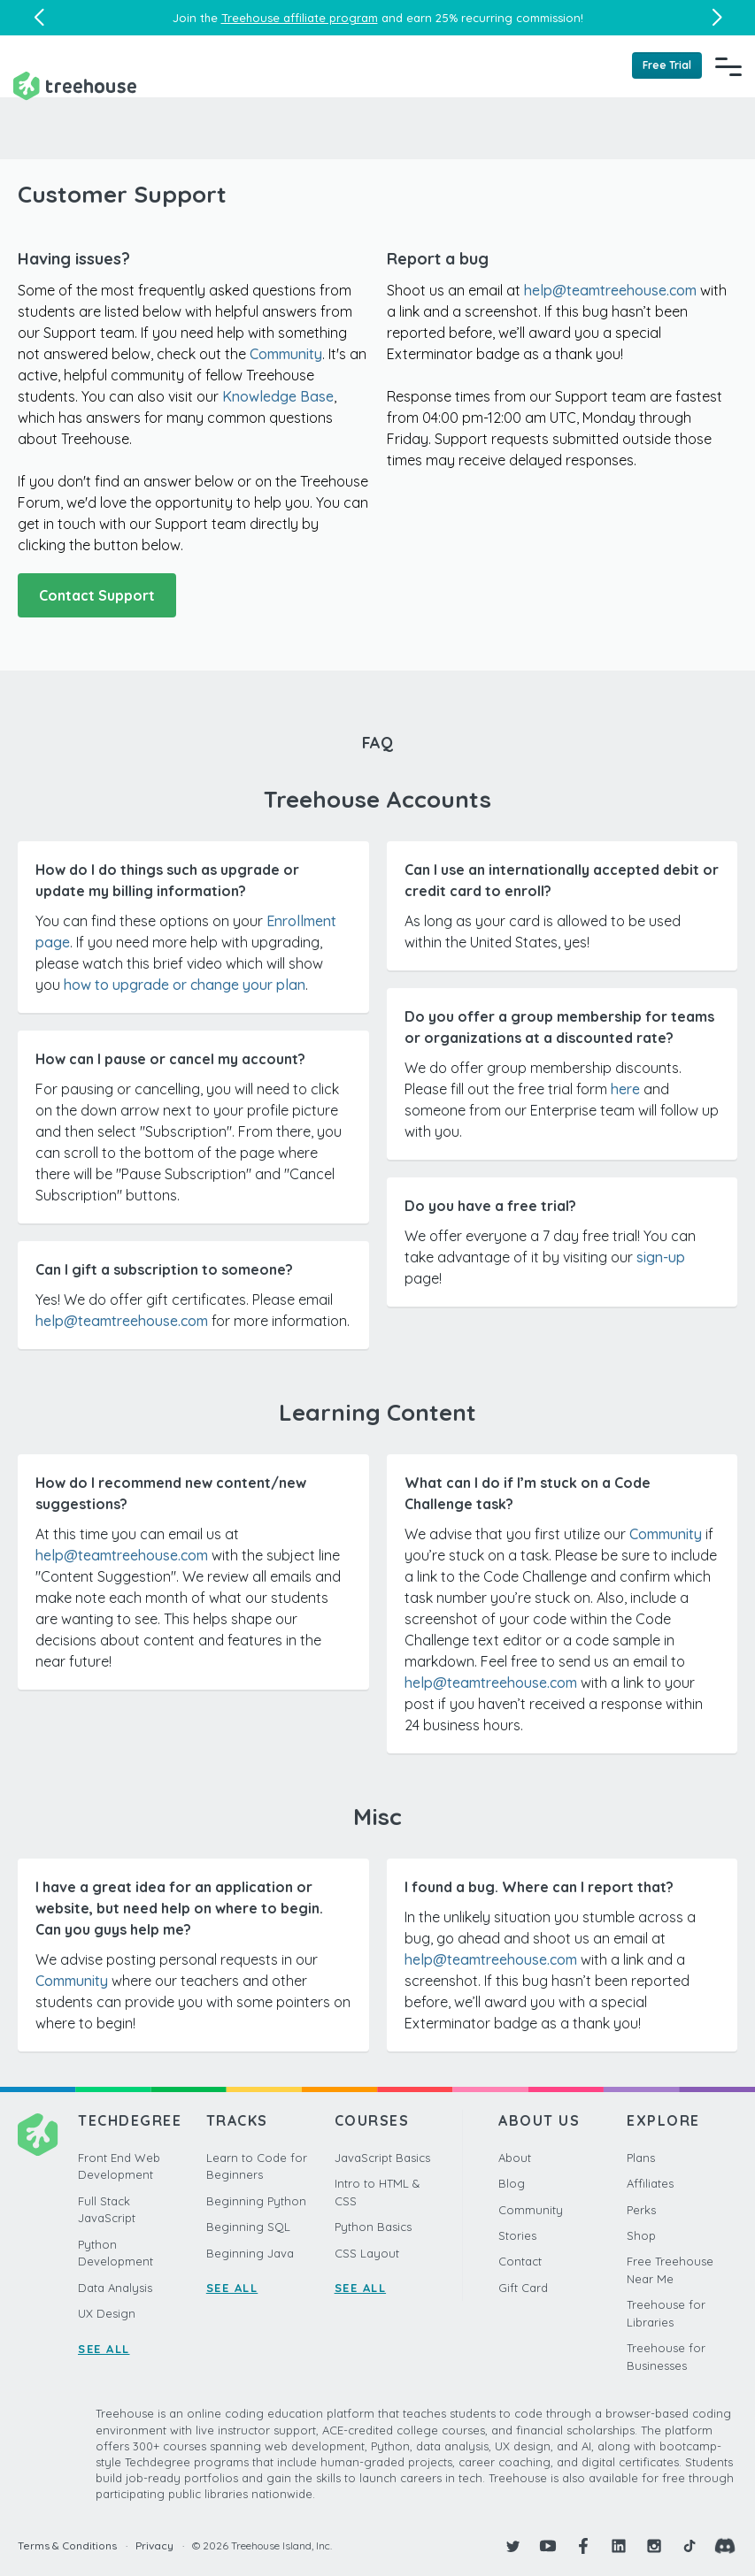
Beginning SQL (248, 2227)
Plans (641, 2157)
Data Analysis (115, 2288)
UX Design (106, 2313)
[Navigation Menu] (728, 66)
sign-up (660, 1257)
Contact (520, 2261)
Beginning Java (250, 2253)
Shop (641, 2235)
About (514, 2157)
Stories (517, 2235)
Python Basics (373, 2227)
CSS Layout (367, 2253)
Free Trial (667, 65)
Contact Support (97, 595)
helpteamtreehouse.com (490, 1959)
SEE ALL (104, 2349)
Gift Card (523, 2288)
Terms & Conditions (67, 2545)
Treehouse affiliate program (299, 18)
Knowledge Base (278, 396)
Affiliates (650, 2183)
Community (286, 354)
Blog (511, 2183)
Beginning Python (256, 2201)
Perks (641, 2210)
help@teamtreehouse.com (610, 290)
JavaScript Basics (382, 2157)
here (625, 1089)
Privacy (154, 2545)
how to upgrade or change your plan (184, 984)
